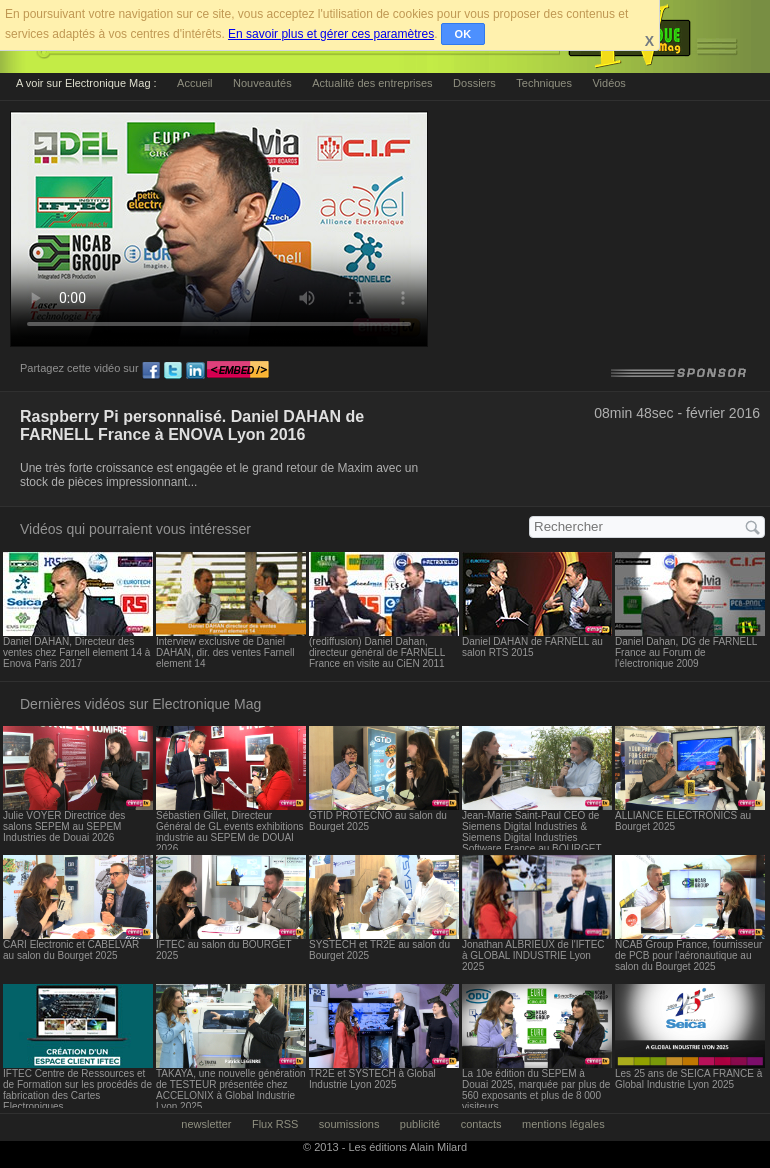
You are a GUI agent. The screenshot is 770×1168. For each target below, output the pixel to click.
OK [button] (463, 34)
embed (238, 371)
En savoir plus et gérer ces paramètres (331, 34)
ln (195, 371)
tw (173, 371)
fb (151, 371)
